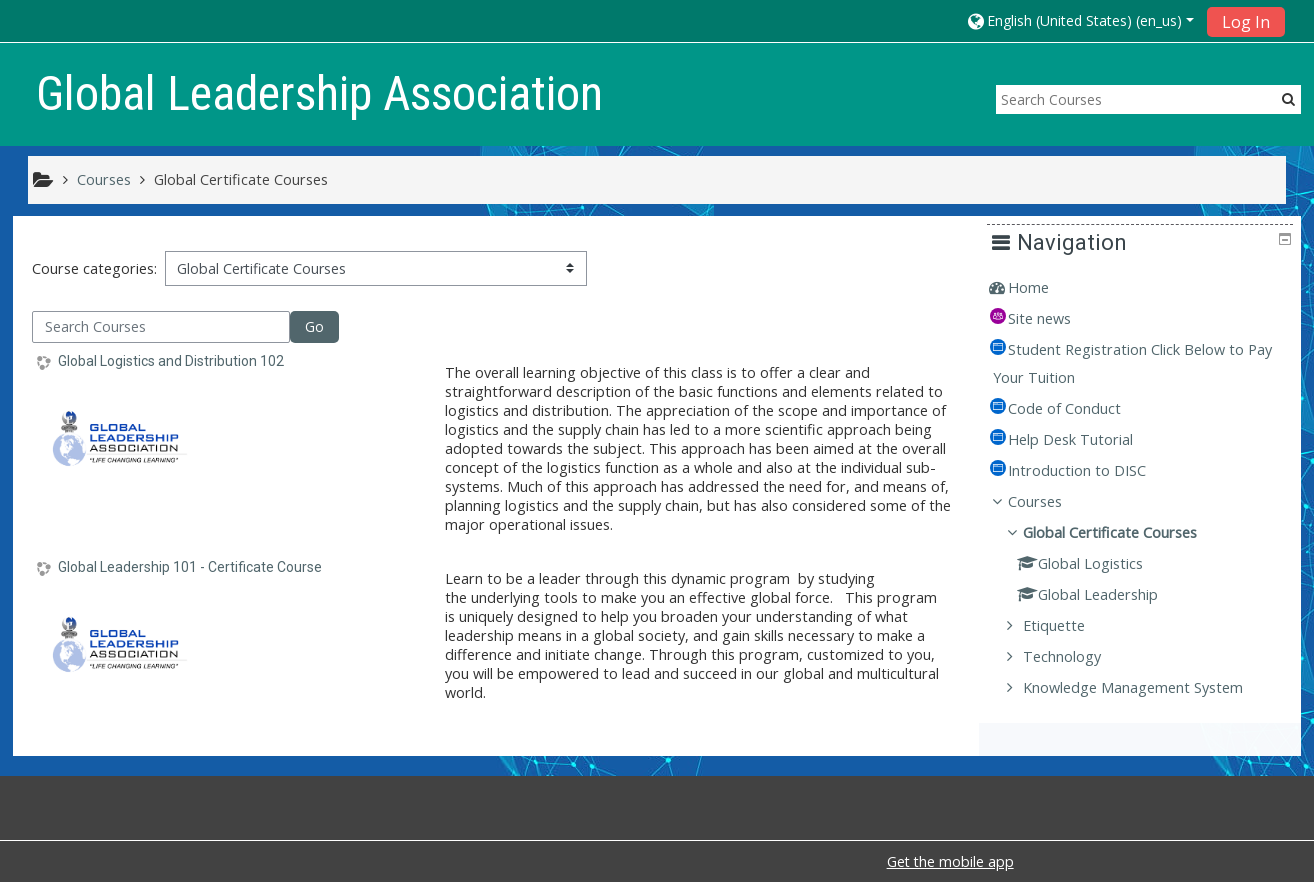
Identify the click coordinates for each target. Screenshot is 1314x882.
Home (1043, 287)
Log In (1246, 22)
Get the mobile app (950, 861)
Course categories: (94, 268)
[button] (1079, 20)
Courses (1050, 501)
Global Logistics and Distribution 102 (171, 361)
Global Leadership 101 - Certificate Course (190, 567)
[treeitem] (1148, 288)
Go (314, 326)
